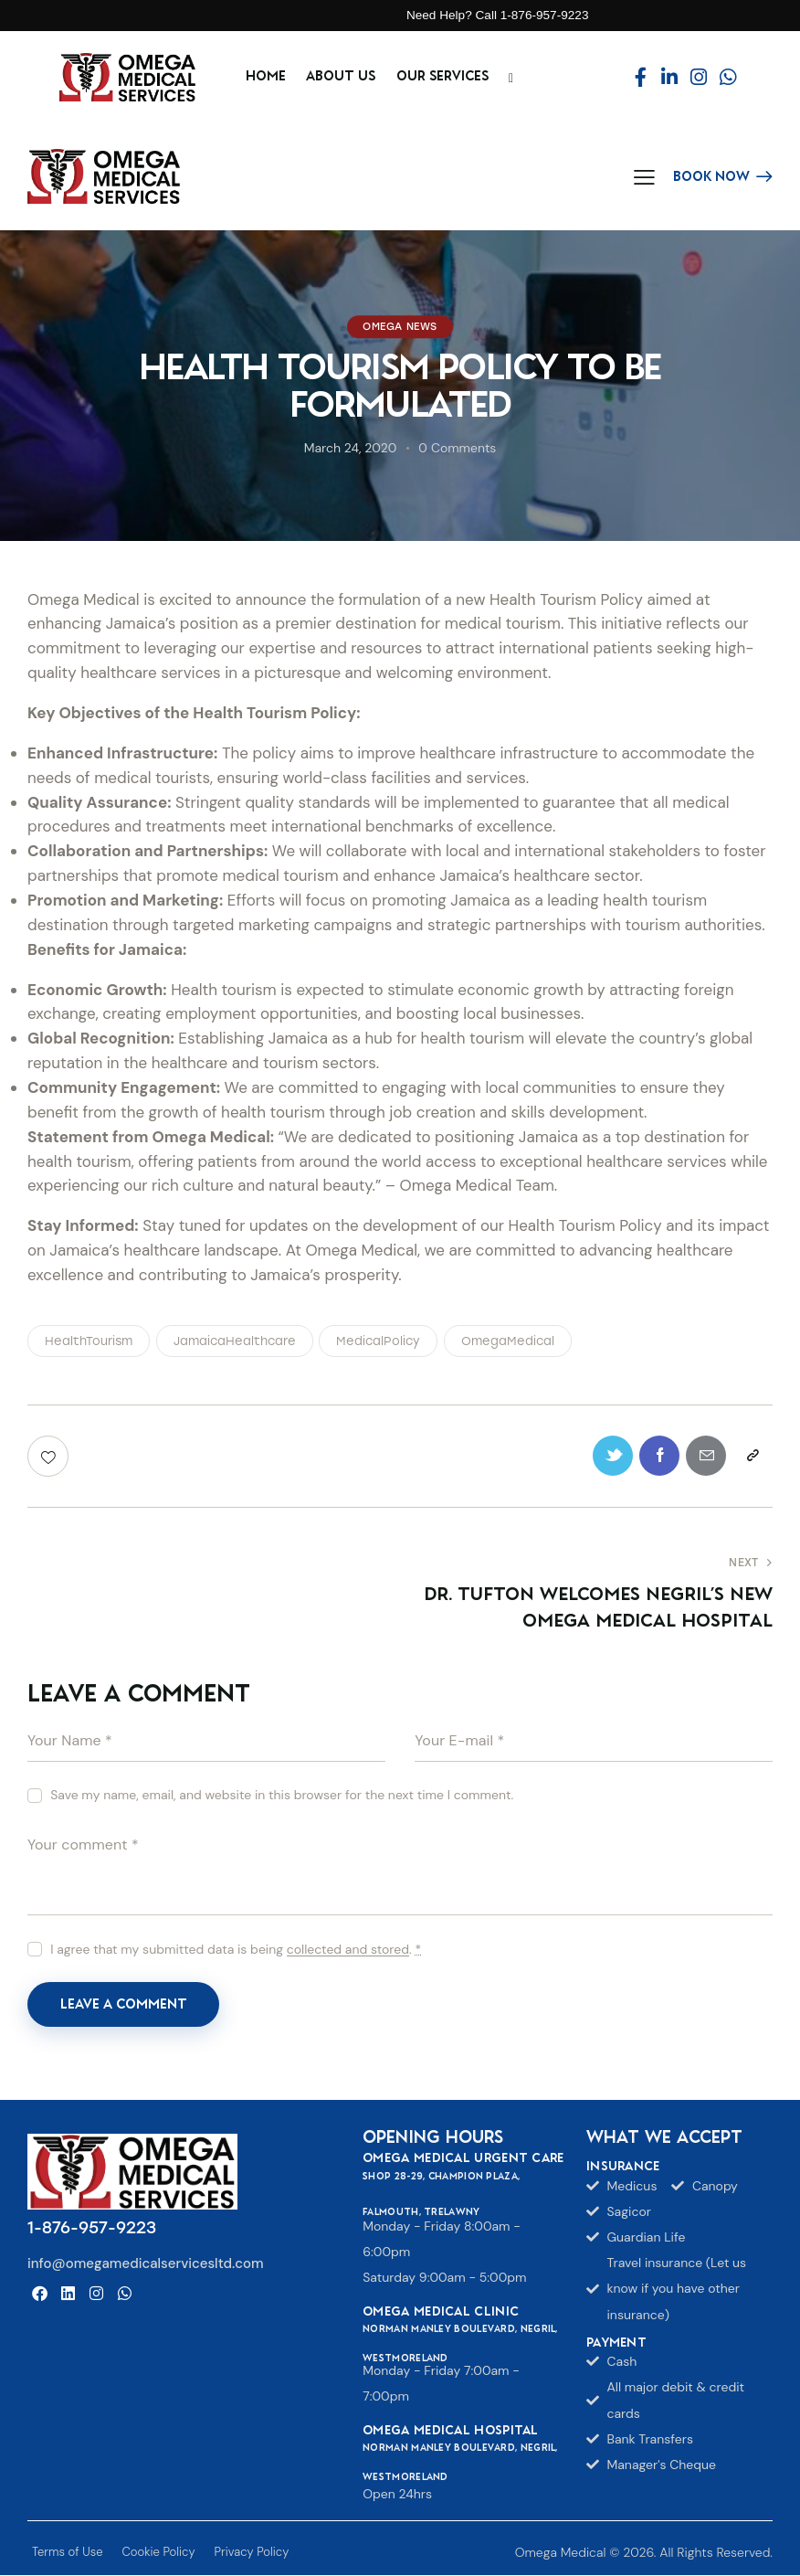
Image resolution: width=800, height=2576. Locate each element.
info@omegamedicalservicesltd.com (145, 2264)
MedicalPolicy (378, 1341)
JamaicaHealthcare (235, 1341)
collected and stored (348, 1950)
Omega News (400, 327)
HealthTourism (88, 1341)
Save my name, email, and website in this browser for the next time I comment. (281, 1795)
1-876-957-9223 (91, 2230)
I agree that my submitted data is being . (235, 1950)
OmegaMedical (507, 1341)
